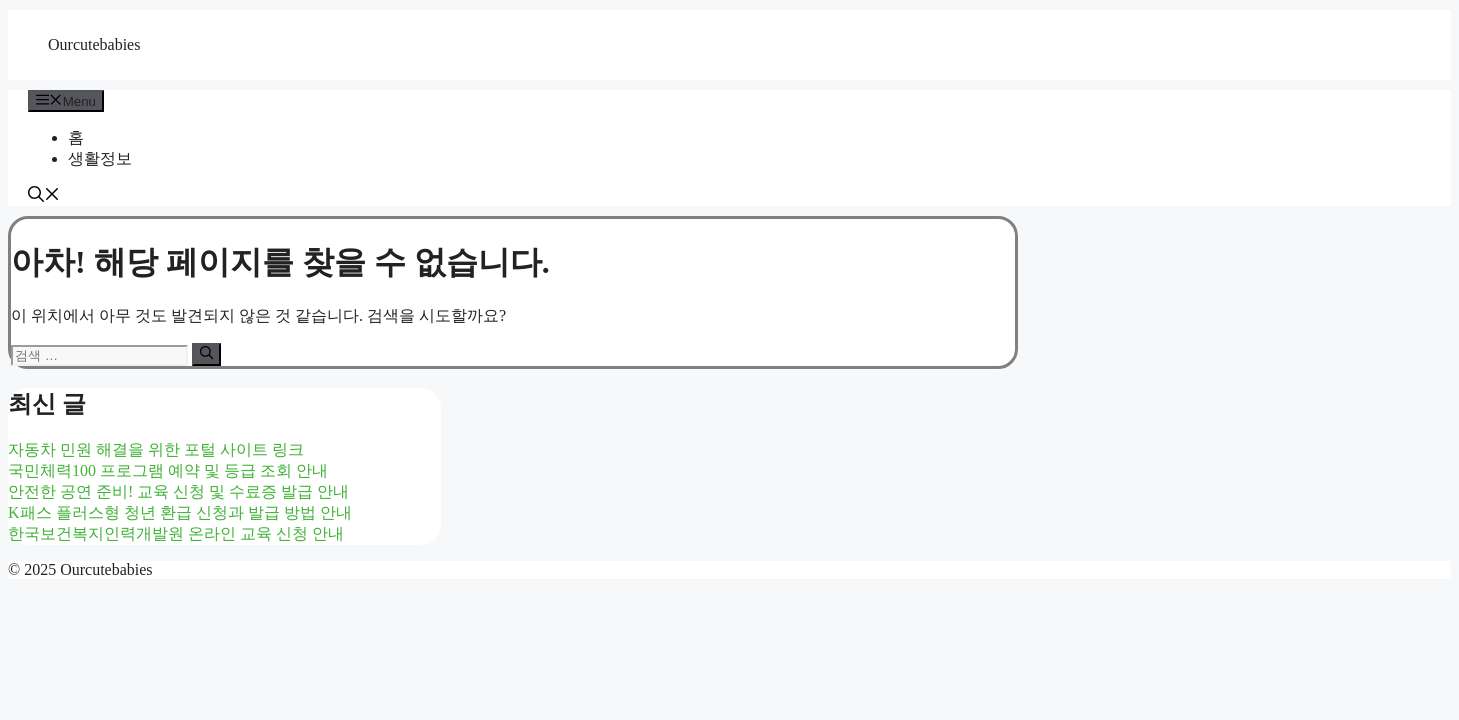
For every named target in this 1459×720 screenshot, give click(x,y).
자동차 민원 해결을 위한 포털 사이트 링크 (156, 449)
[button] (44, 196)
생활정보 (100, 158)
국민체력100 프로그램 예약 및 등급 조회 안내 (168, 470)
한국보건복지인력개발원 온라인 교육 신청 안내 (176, 533)
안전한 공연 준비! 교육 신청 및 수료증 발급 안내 (178, 491)
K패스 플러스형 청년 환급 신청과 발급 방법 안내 (180, 512)
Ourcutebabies (94, 44)
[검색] (206, 354)
